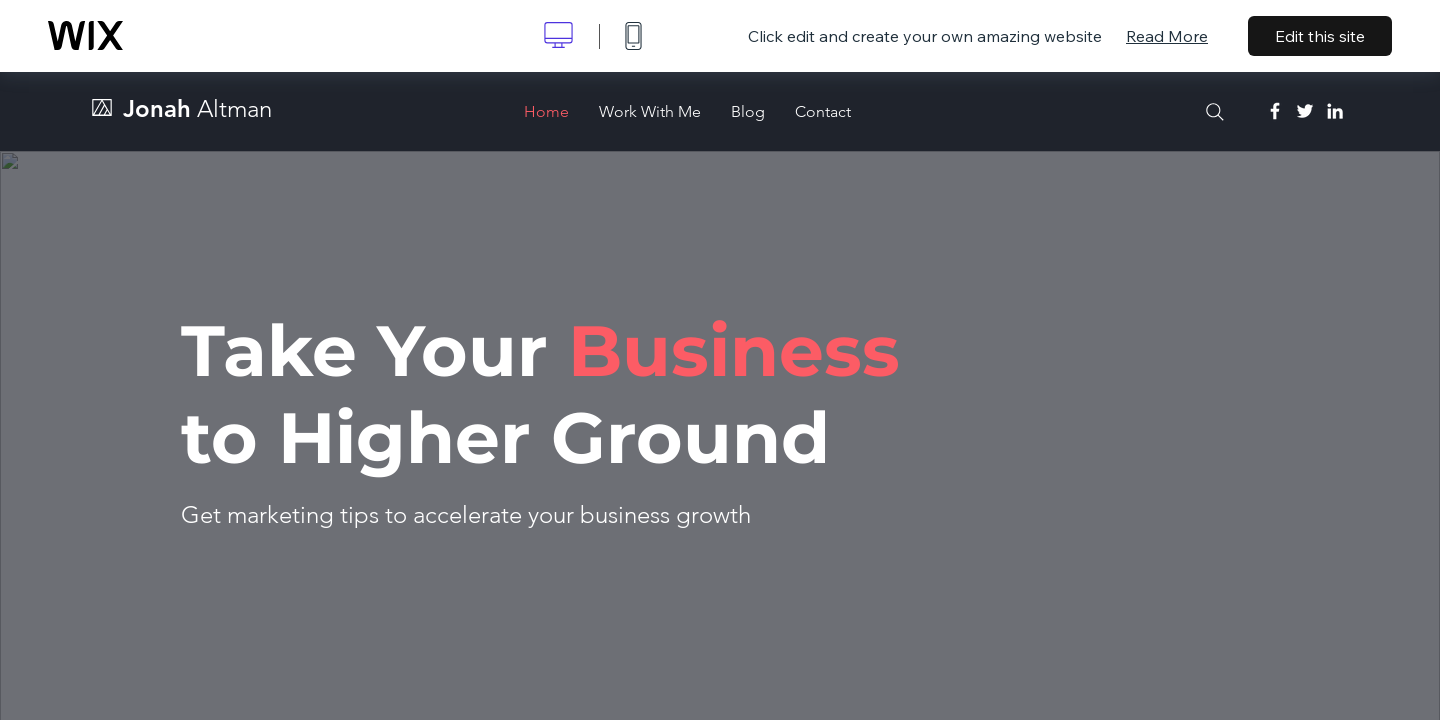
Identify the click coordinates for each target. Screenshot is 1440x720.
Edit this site (1320, 36)
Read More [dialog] (1167, 36)
